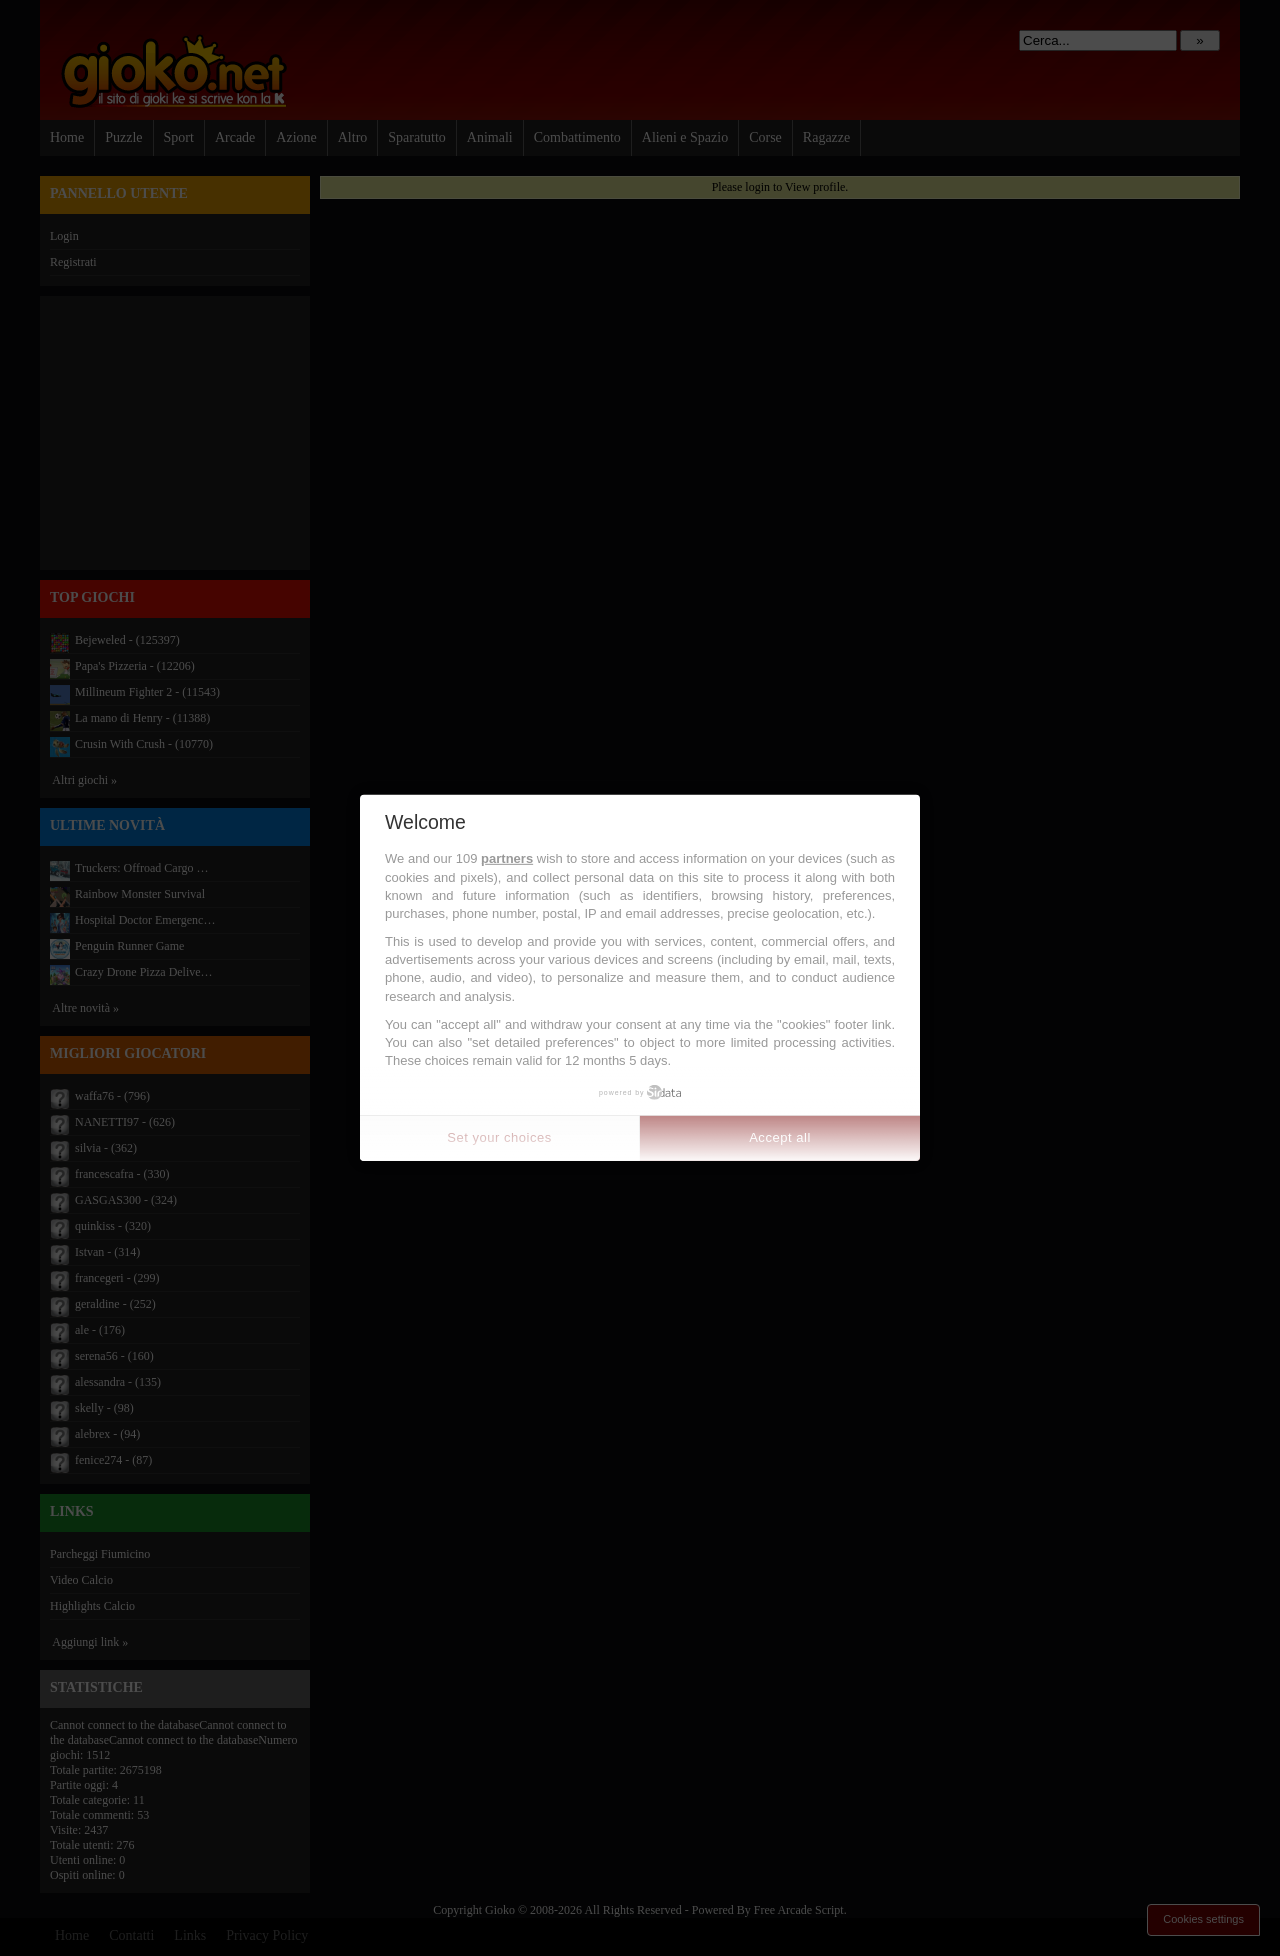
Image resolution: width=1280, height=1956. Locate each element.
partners (507, 858)
